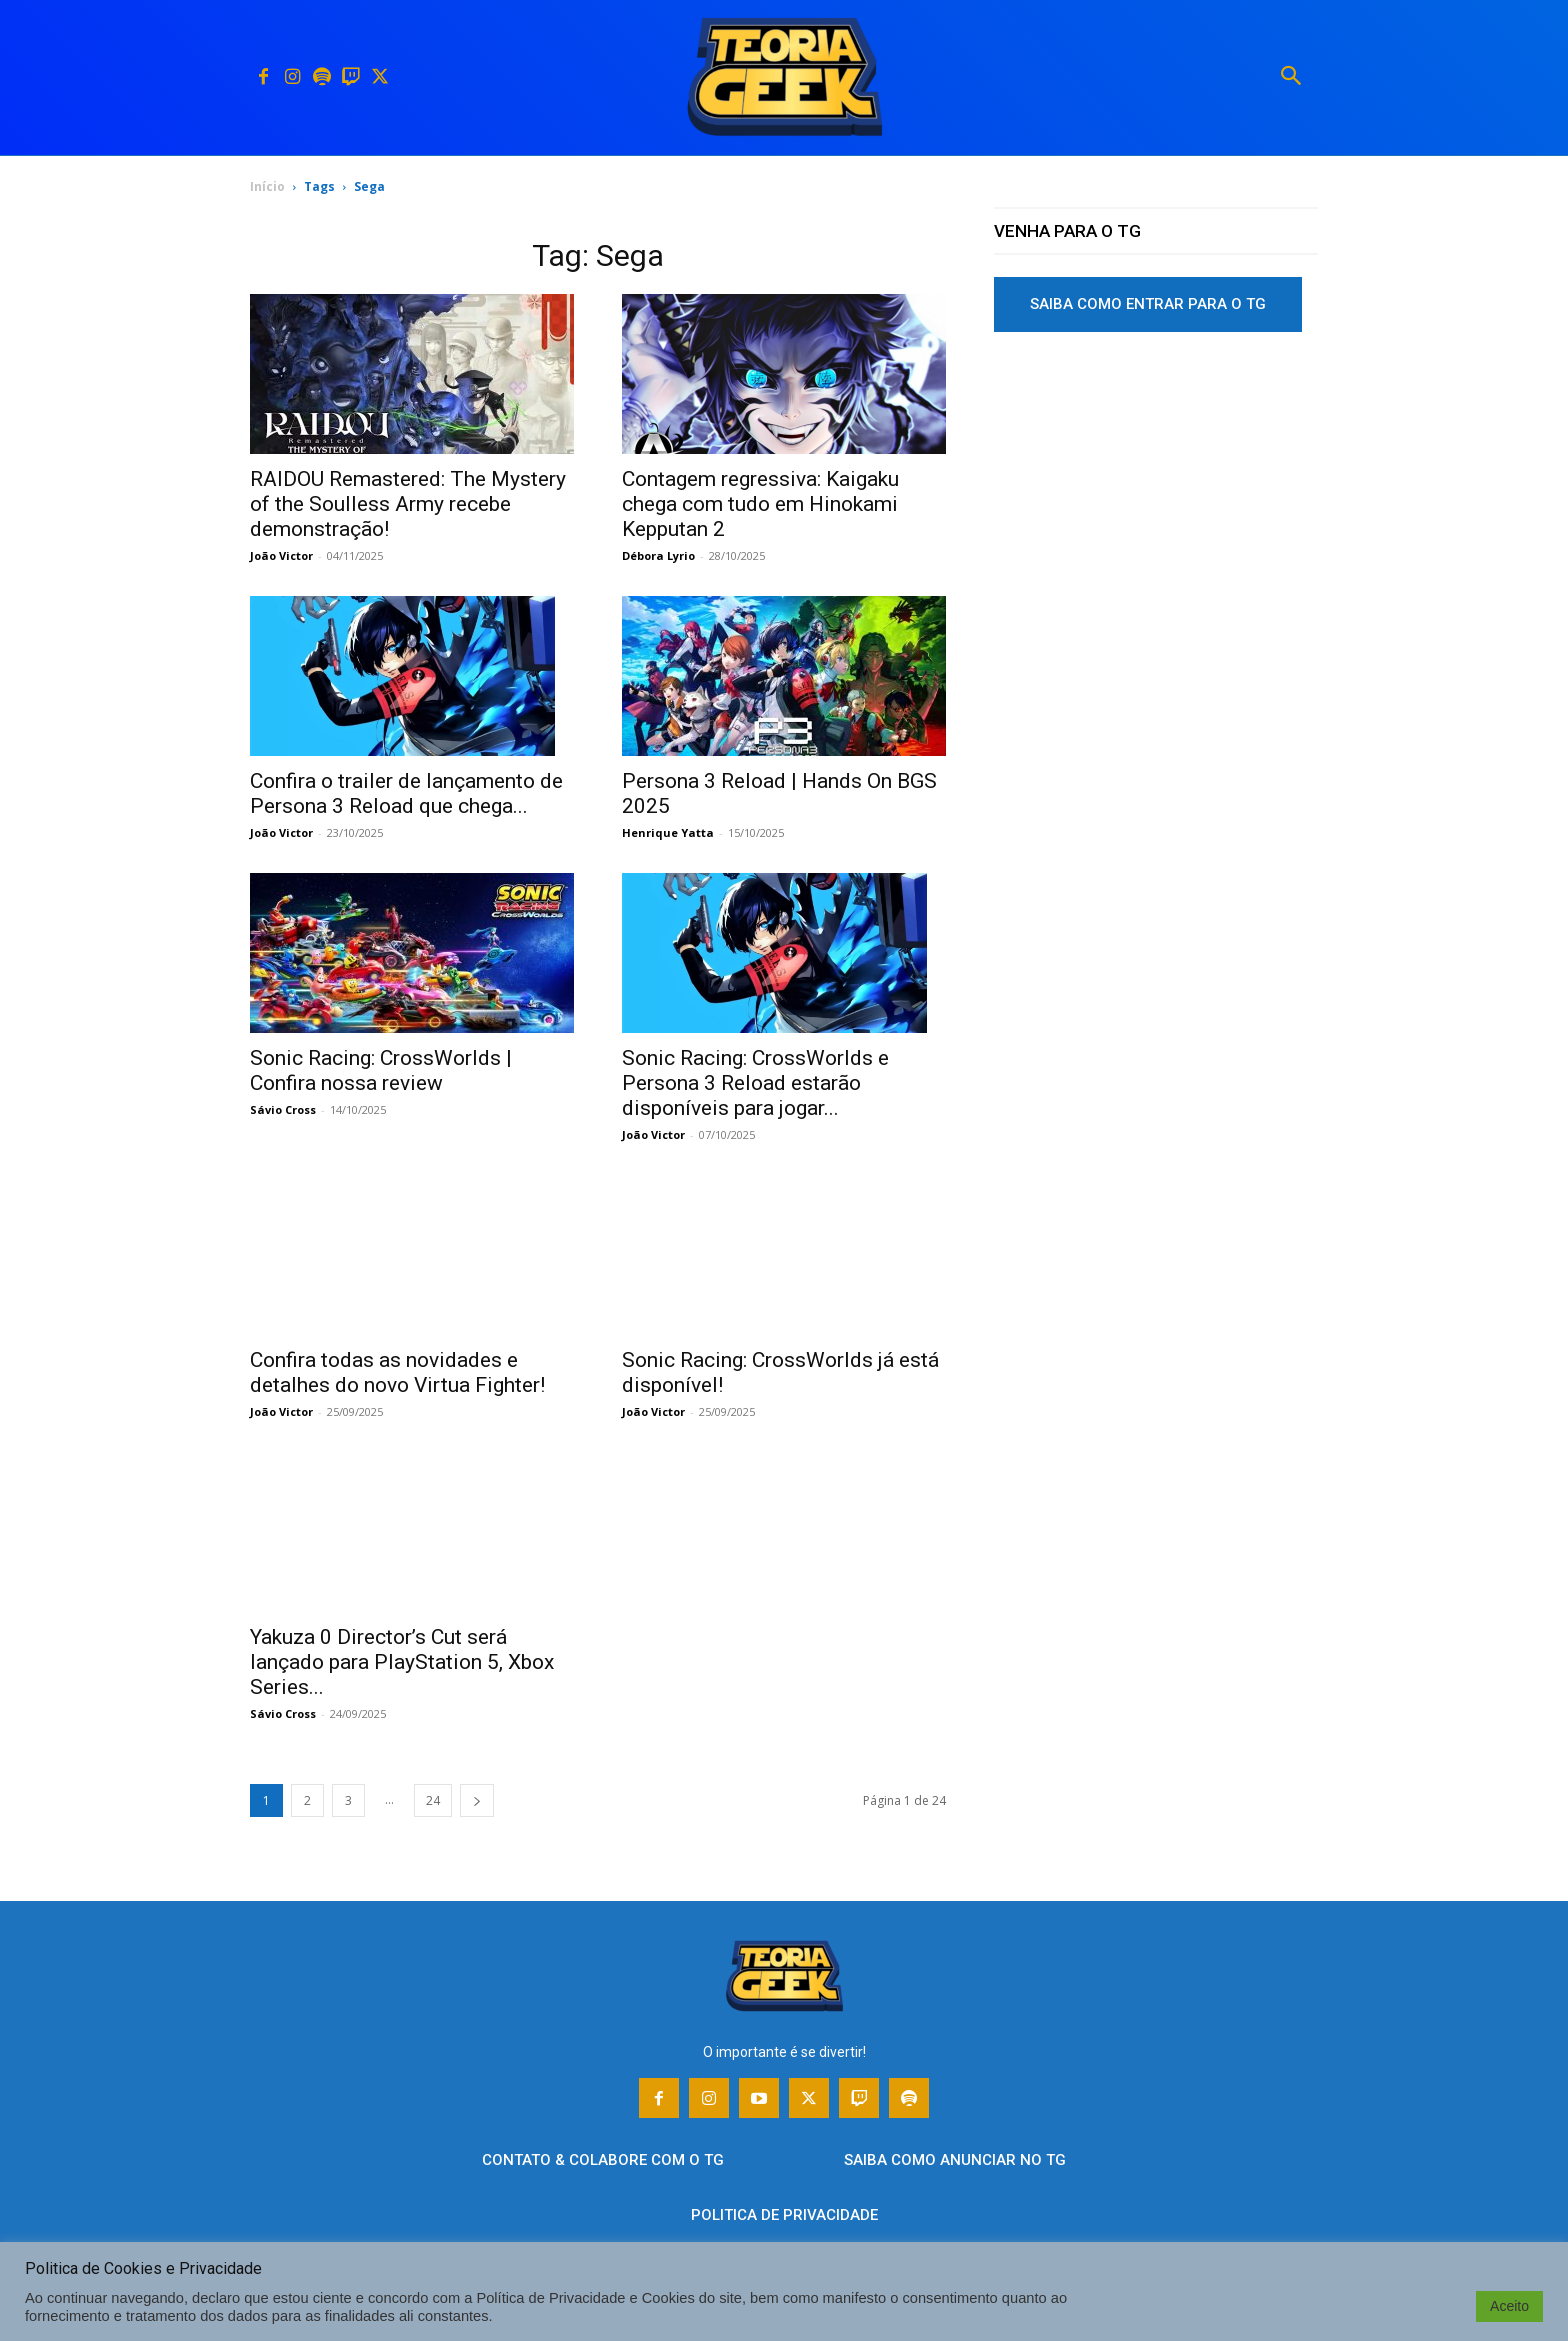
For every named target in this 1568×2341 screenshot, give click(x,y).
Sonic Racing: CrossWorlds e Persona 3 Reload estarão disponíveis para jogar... (755, 1083)
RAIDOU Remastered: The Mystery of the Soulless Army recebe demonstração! (408, 504)
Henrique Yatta (668, 832)
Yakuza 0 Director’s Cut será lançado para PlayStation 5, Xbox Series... (402, 1662)
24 (433, 1800)
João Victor (281, 555)
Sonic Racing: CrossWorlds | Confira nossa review (381, 1070)
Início (267, 186)
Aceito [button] (1509, 2306)
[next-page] (477, 1800)
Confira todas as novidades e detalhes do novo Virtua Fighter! (397, 1372)
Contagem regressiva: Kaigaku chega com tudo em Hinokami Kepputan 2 (760, 504)
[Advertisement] (1156, 499)
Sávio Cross (283, 1109)
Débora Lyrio (658, 555)
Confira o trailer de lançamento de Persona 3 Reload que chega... (406, 793)
